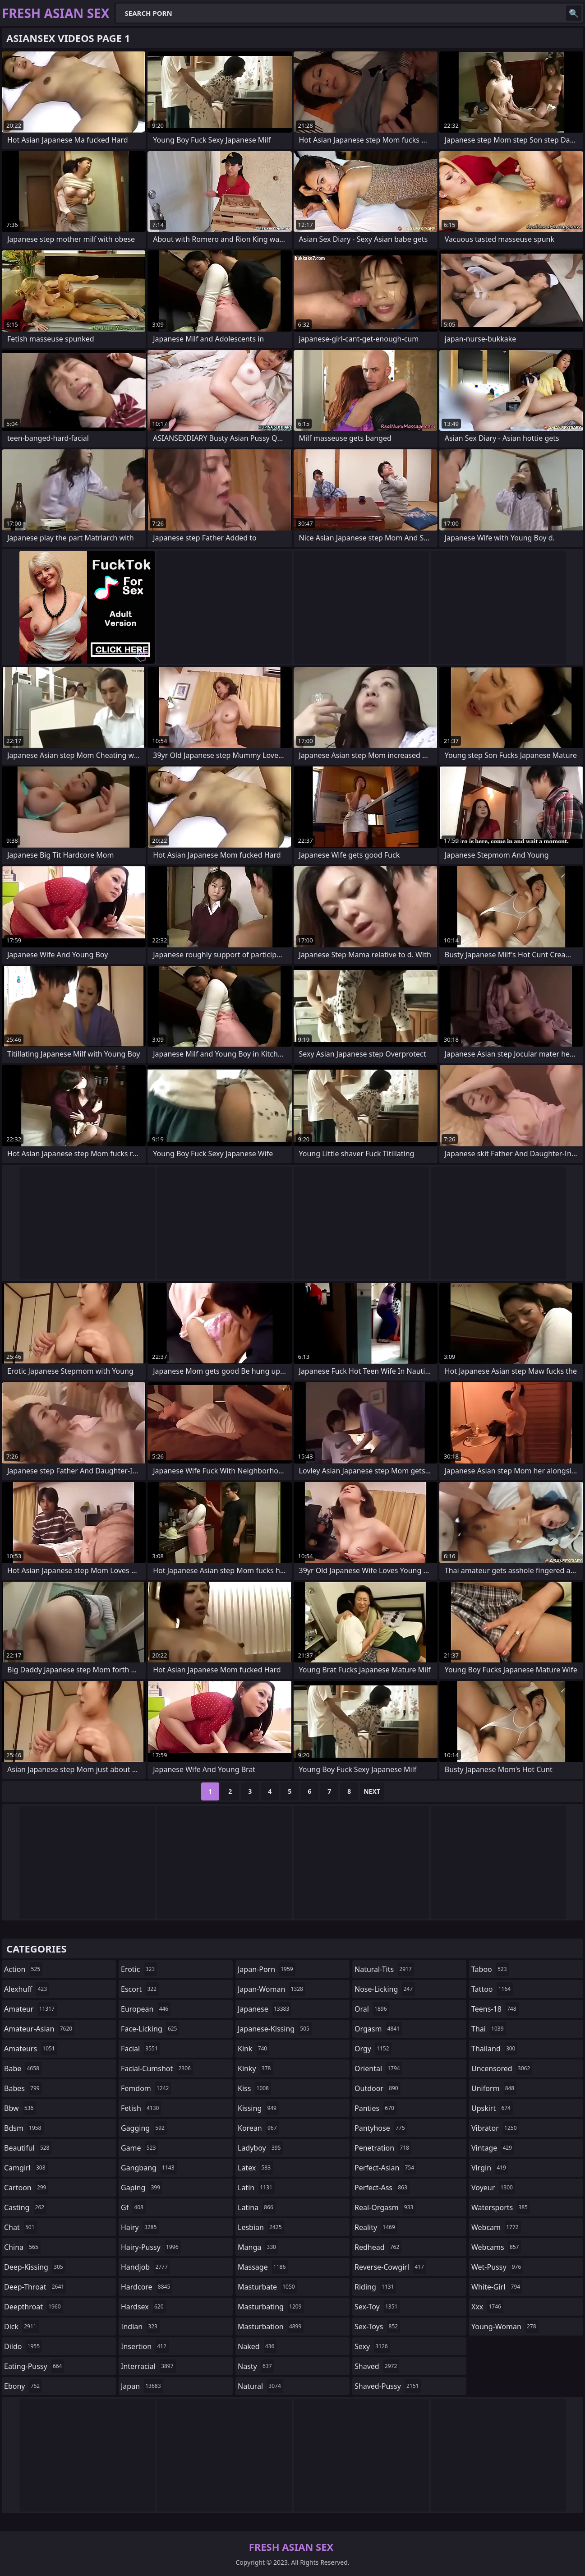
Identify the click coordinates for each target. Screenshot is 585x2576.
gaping (141, 2187)
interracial (148, 2366)
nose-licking (385, 1989)
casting (25, 2207)
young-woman (505, 2326)
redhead (378, 2247)
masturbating (271, 2306)
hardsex (143, 2306)
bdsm (24, 2128)
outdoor (378, 2088)
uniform (493, 2088)
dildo (23, 2346)
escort (140, 1989)
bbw (20, 2108)
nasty (256, 2366)
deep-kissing (34, 2267)
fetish (141, 2108)
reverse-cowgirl (390, 2267)
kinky (255, 2068)
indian (140, 2326)
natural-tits (384, 1969)
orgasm (378, 2029)
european (145, 2009)
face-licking (150, 2029)
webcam (496, 2227)
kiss (254, 2088)
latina (257, 2207)
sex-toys (377, 2326)
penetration (383, 2148)
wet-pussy (497, 2267)
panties (375, 2108)
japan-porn (266, 1969)
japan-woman (271, 1989)
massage (263, 2267)
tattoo (492, 1989)
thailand (494, 2048)
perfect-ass (382, 2187)
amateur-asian (39, 2029)
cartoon (26, 2187)
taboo (490, 1969)
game (139, 2148)
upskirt (492, 2108)
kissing (258, 2108)
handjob (145, 2267)
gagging (144, 2128)
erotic (139, 1969)
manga (258, 2247)
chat (20, 2227)
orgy (373, 2048)
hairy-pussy (151, 2247)
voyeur (493, 2187)
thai (488, 2029)
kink (253, 2048)
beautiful (27, 2148)
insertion (145, 2346)
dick (21, 2326)
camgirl (26, 2167)
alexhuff (26, 1989)
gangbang (149, 2167)
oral (372, 2009)
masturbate (267, 2287)
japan (142, 2386)
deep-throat (35, 2287)
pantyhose (381, 2128)
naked (257, 2346)
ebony (23, 2386)
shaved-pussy (388, 2386)
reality (376, 2227)
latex (255, 2167)
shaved (377, 2366)
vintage (492, 2148)
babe (22, 2068)
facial (140, 2048)
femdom (146, 2088)
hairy (140, 2227)
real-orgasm (385, 2207)
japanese (264, 2009)
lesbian (261, 2227)
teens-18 (495, 2009)
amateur (30, 2009)
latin (256, 2187)
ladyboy (260, 2148)
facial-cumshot (157, 2068)
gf (133, 2207)
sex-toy (377, 2306)
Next (372, 1791)
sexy (372, 2346)
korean (258, 2128)
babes (23, 2088)
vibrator (495, 2128)
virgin (489, 2167)
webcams (496, 2247)
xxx (487, 2306)
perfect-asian (385, 2167)
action (23, 1969)
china (22, 2247)
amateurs (30, 2048)
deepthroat (33, 2306)
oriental (378, 2068)
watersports (500, 2207)
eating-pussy (34, 2366)
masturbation (271, 2326)
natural (260, 2386)
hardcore (146, 2287)
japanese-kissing (275, 2029)
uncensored (501, 2068)
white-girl (496, 2287)
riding (375, 2287)
